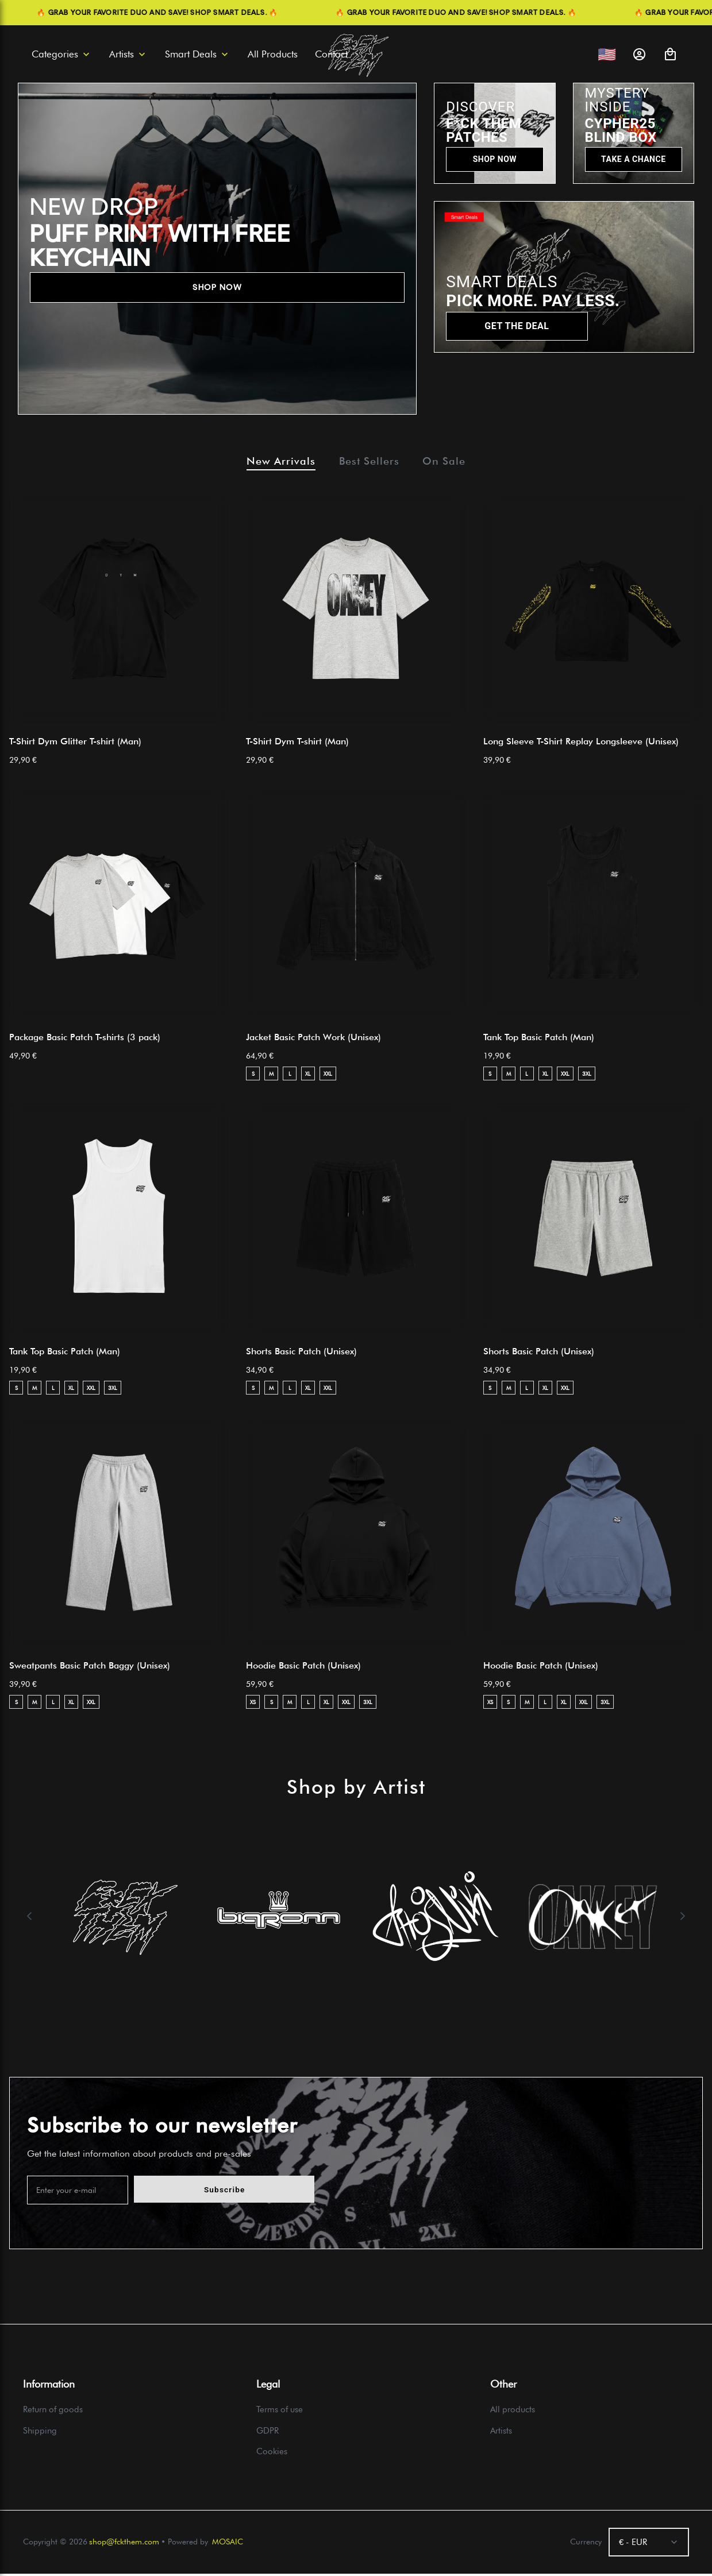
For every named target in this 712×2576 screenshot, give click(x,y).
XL (308, 1075)
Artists (501, 2433)
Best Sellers (369, 462)
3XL (586, 1075)
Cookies (271, 2453)
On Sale (453, 462)
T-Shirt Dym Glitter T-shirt (75, 744)
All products (512, 2412)
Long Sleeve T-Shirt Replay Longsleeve (581, 744)
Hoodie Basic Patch (303, 1668)
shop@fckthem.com (124, 2544)
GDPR (267, 2433)
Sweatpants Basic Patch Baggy (89, 1668)
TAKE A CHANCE (633, 159)
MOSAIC (227, 2544)
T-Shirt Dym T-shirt (297, 744)
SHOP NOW (217, 287)
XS (253, 1704)
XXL (328, 1075)
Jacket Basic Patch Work (313, 1039)
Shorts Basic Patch (301, 1354)
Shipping (40, 2433)
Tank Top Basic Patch (538, 1039)
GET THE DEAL (516, 325)
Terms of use (279, 2412)
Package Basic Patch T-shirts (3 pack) (84, 1039)
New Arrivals (272, 462)
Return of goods (53, 2412)
